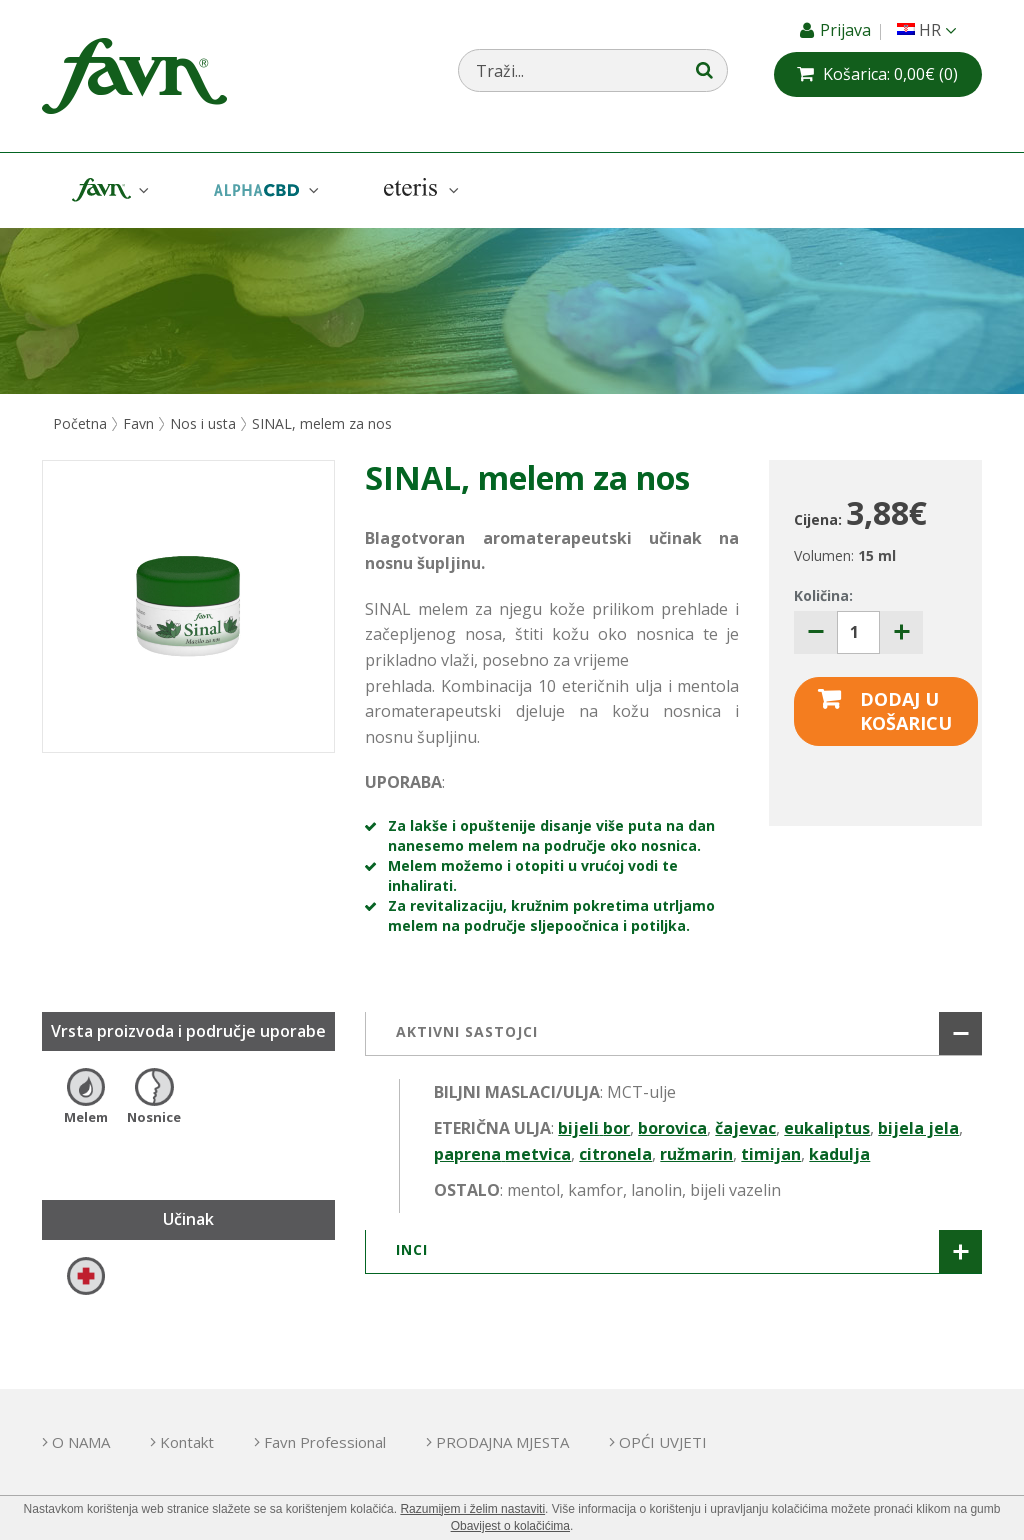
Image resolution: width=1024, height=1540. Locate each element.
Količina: (823, 595)
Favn (108, 190)
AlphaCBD (264, 190)
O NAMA (81, 1442)
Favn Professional (325, 1442)
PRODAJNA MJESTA (502, 1442)
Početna (80, 423)
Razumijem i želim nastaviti (472, 1509)
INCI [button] (412, 1249)
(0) (890, 74)
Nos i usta (203, 423)
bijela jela (918, 1128)
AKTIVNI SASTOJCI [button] (467, 1031)
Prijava (847, 30)
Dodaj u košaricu (906, 711)
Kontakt (187, 1442)
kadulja (839, 1154)
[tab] (673, 1034)
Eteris (419, 190)
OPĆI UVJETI (663, 1442)
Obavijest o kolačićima (510, 1526)
